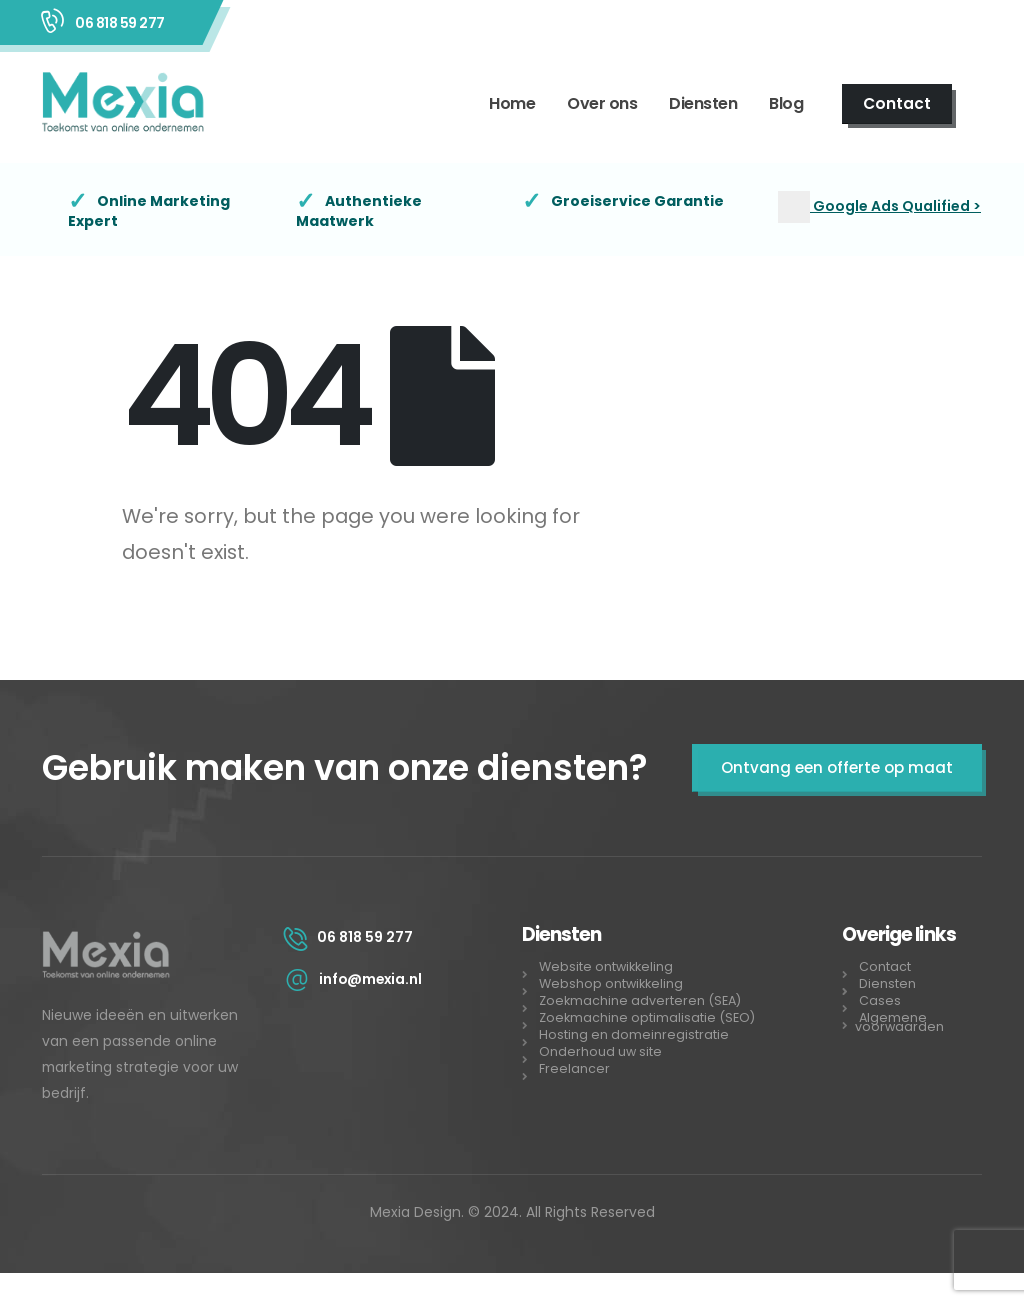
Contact (897, 103)
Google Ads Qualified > (895, 206)
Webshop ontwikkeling (611, 983)
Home (512, 103)
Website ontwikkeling (606, 966)
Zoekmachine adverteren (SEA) (641, 1000)
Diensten (703, 103)
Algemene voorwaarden (899, 1022)
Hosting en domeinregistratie (634, 1034)
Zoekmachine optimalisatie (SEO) (647, 1017)
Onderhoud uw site (600, 1051)
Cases (880, 1000)
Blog (786, 103)
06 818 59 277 (120, 23)
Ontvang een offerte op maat (837, 767)
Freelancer (574, 1068)
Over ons (602, 103)
